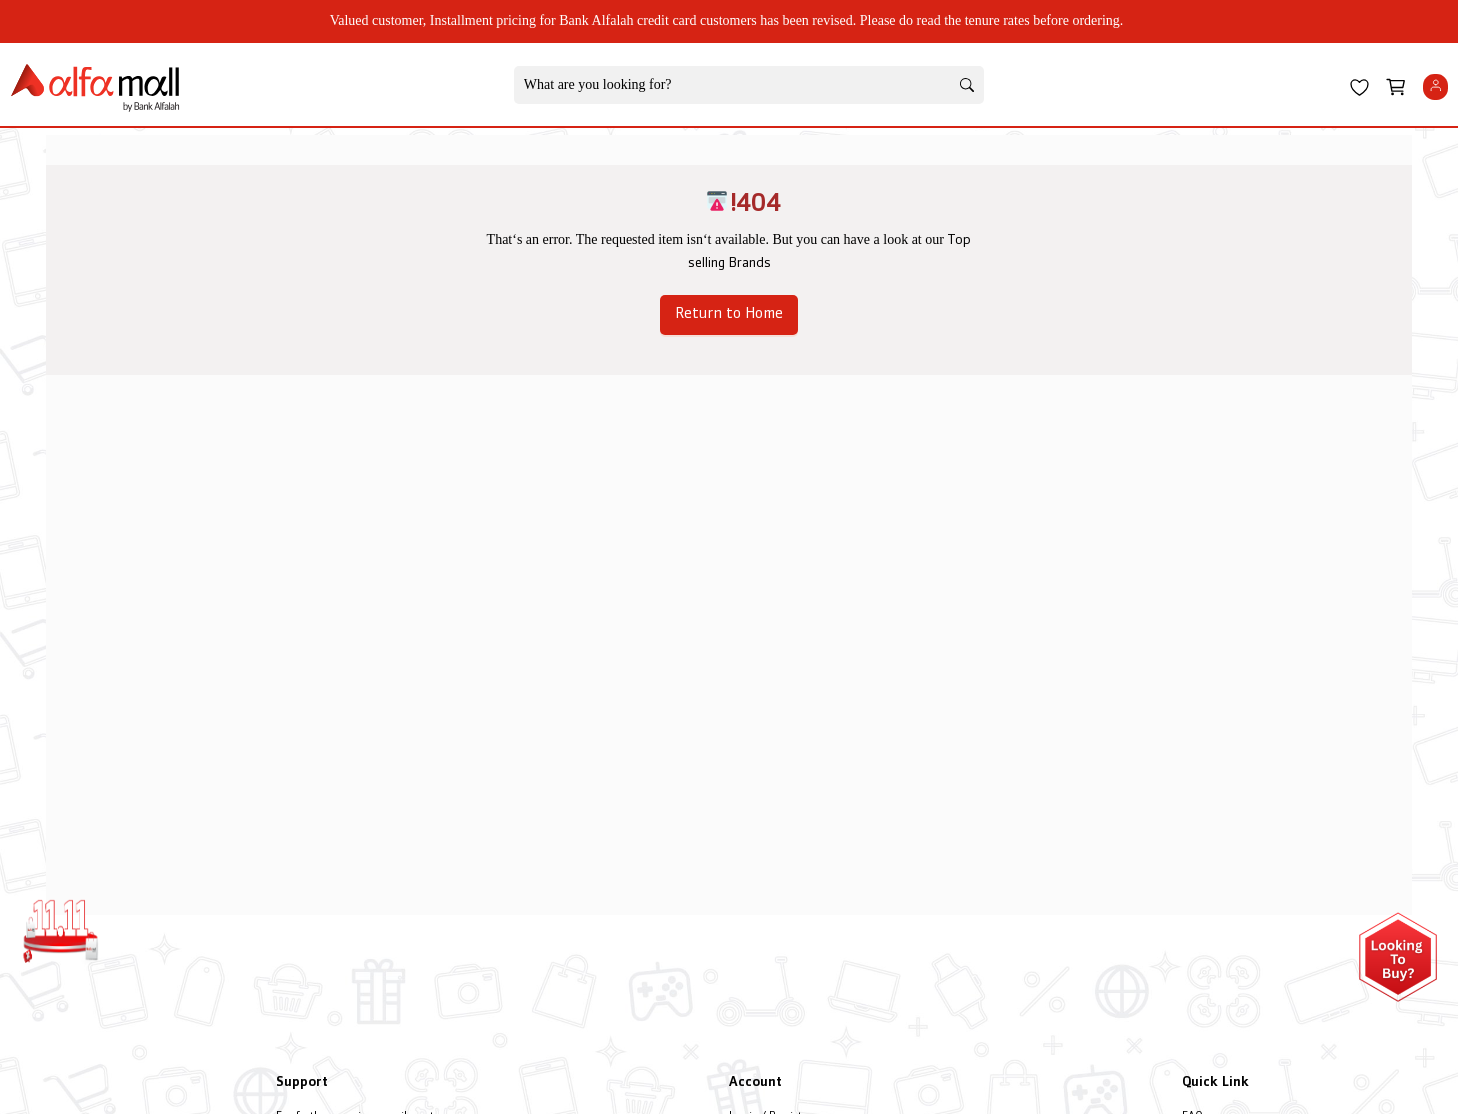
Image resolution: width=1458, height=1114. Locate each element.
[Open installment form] (1398, 957)
